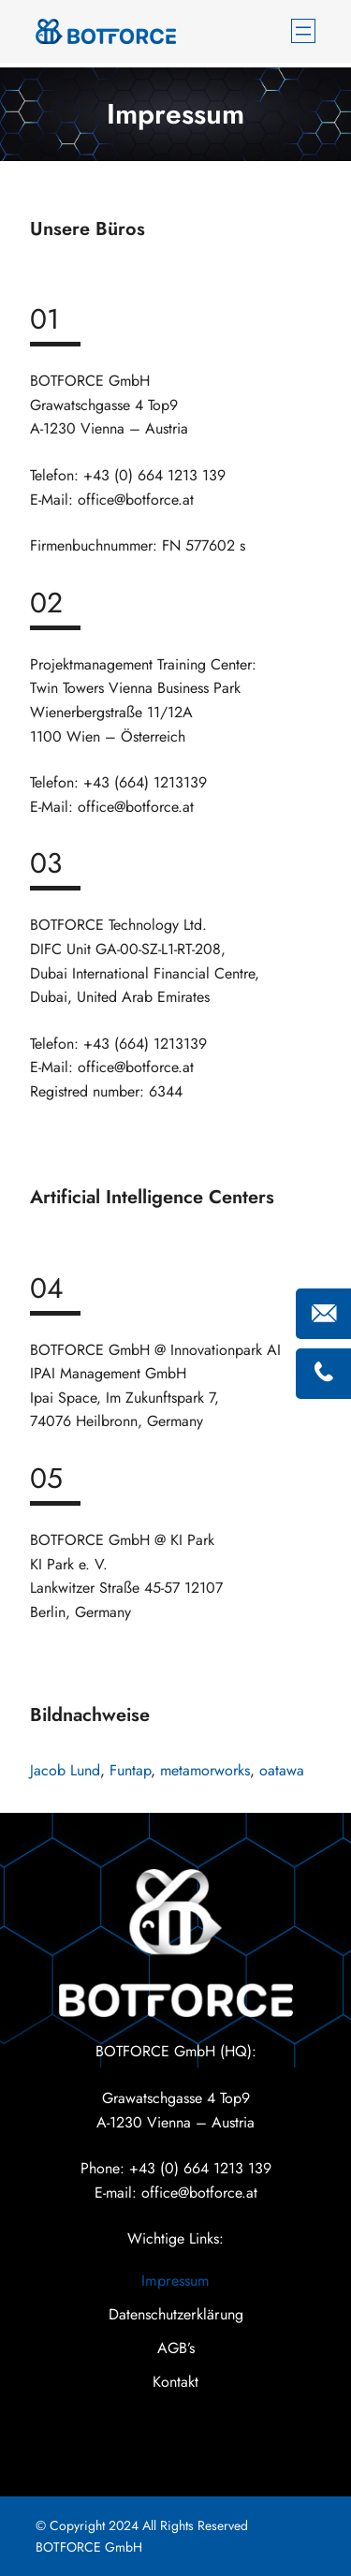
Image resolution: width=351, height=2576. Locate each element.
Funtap (130, 1770)
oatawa (281, 1770)
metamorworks (205, 1770)
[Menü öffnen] (303, 31)
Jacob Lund (65, 1770)
